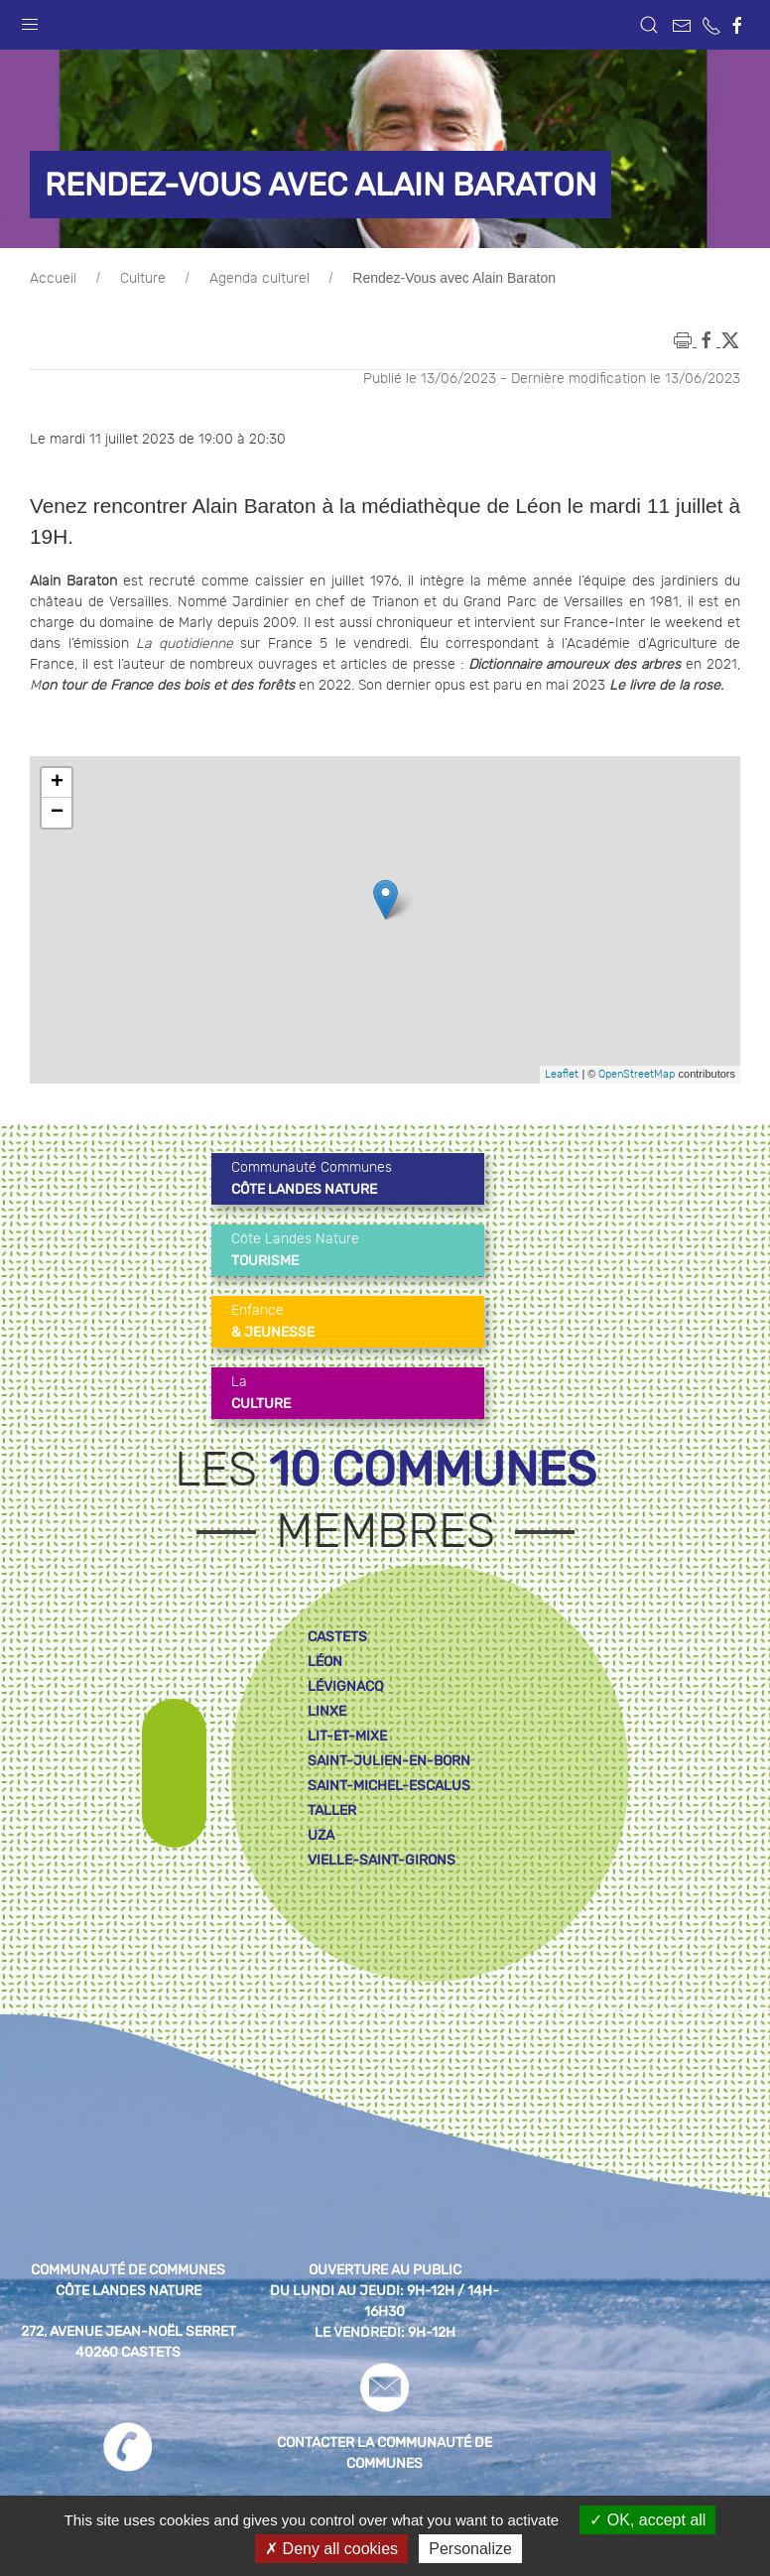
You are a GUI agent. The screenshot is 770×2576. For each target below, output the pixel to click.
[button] (30, 20)
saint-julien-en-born (389, 1760)
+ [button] (57, 783)
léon (325, 1661)
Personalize (470, 2548)
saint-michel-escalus (389, 1785)
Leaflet (561, 1074)
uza (321, 1835)
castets (337, 1636)
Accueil (53, 279)
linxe (327, 1711)
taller (332, 1810)
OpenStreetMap (636, 1074)
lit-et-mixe (347, 1736)
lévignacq (345, 1686)
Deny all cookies (331, 2548)
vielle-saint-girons (381, 1860)
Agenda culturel (259, 279)
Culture (143, 279)
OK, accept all (647, 2520)
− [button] (57, 813)
